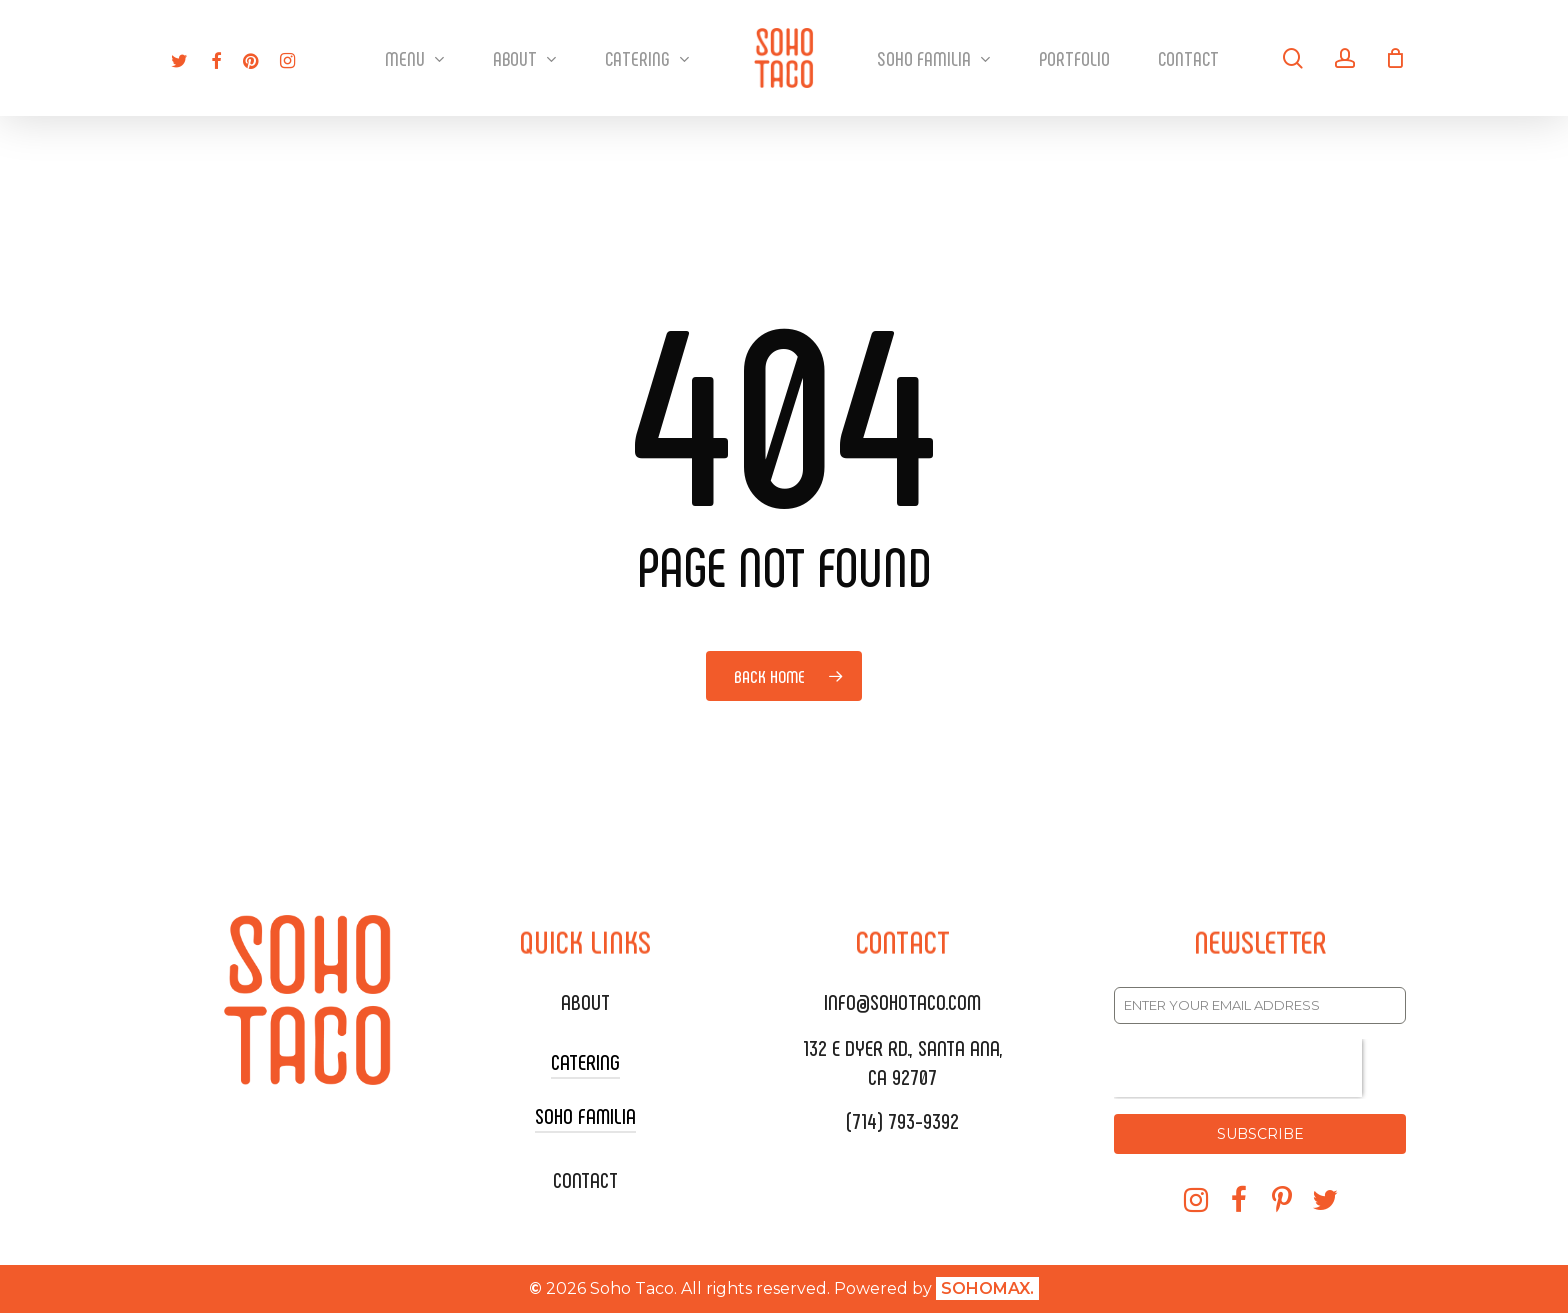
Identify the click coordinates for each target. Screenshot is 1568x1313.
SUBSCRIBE (1260, 1134)
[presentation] (1238, 1068)
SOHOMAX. (987, 1288)
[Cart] (1396, 58)
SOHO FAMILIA (585, 1115)
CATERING (585, 1061)
